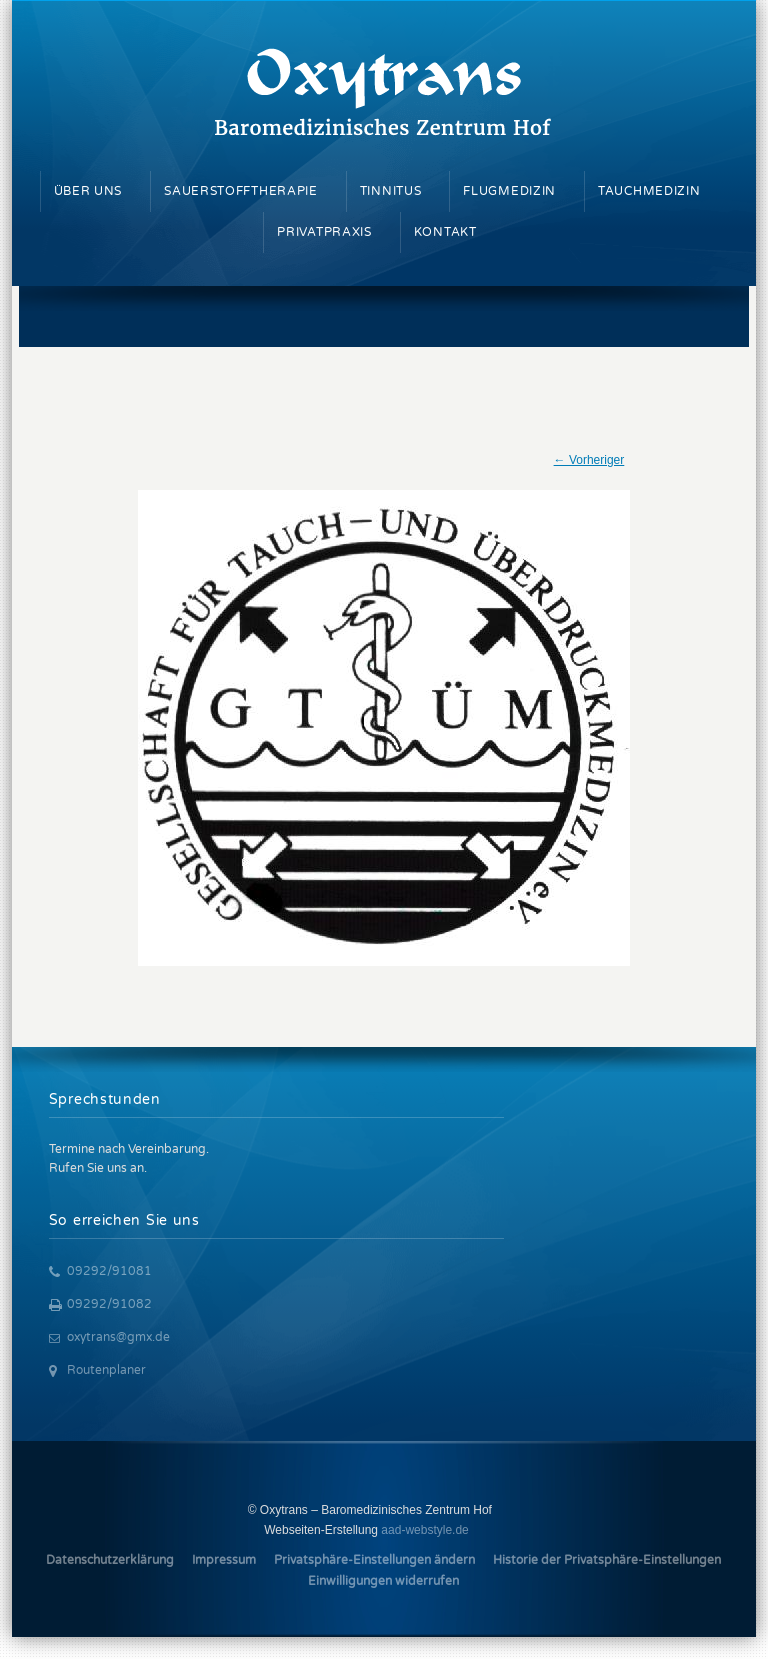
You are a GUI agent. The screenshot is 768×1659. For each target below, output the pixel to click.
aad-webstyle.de (424, 1530)
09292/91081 (109, 1271)
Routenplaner (106, 1370)
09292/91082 (109, 1304)
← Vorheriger (589, 460)
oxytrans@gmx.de (118, 1337)
